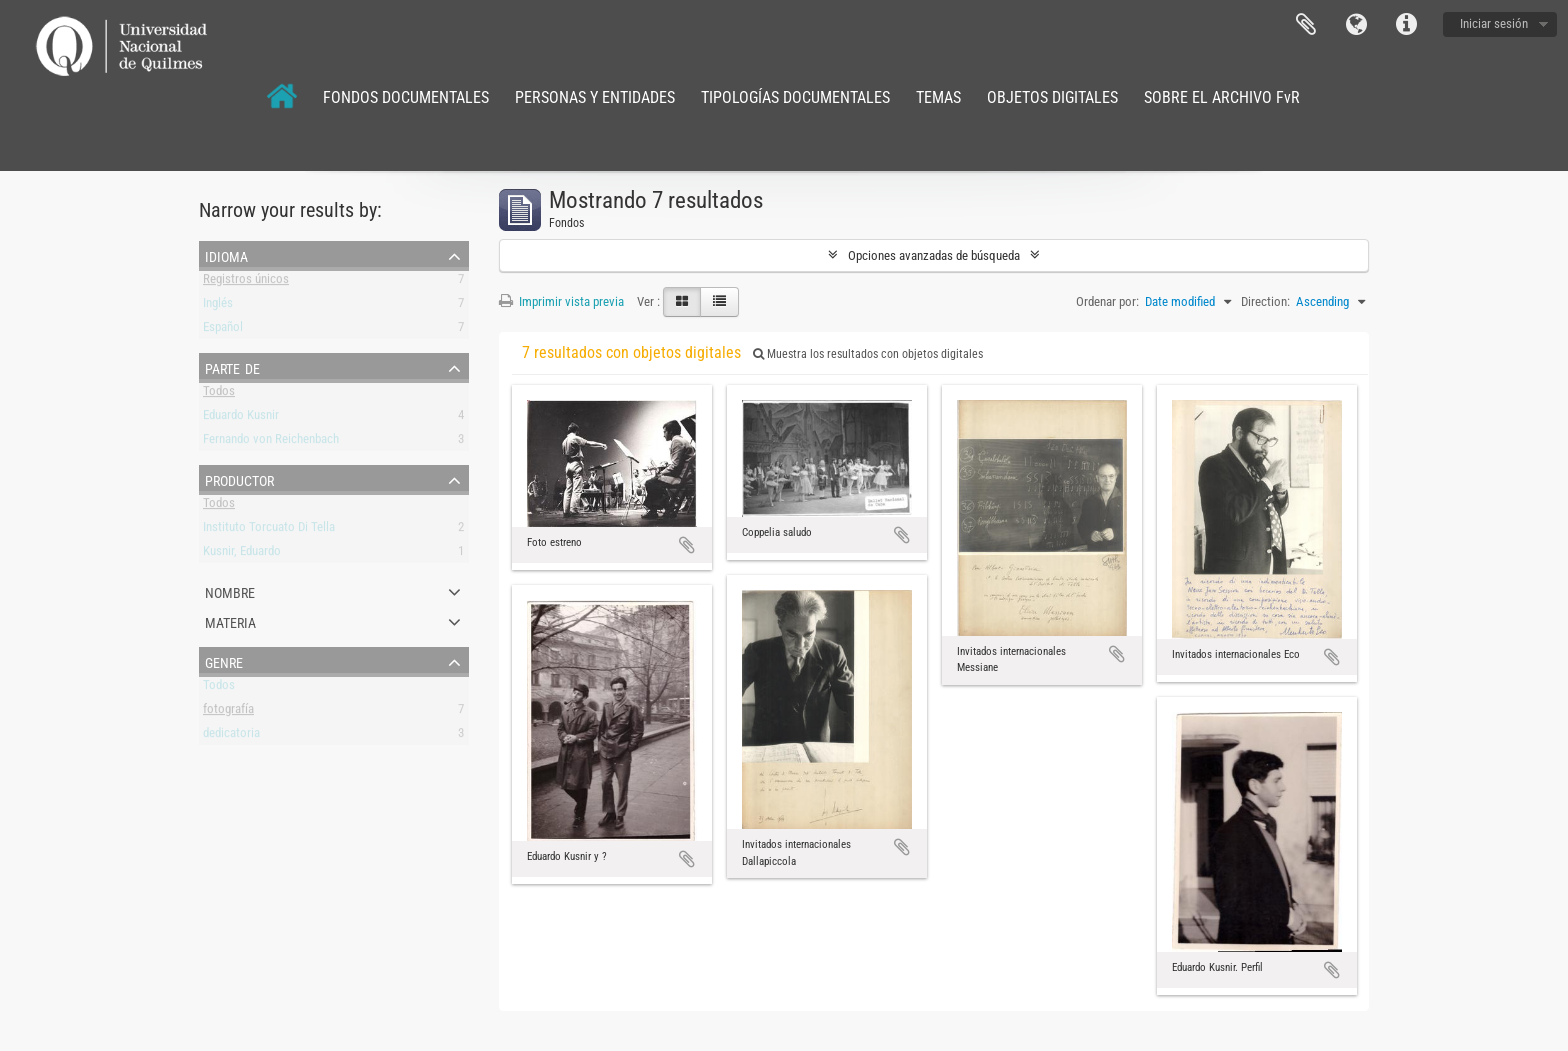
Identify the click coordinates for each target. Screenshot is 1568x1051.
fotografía (228, 712)
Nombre (230, 591)
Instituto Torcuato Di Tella (269, 530)
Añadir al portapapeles (687, 545)
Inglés (218, 306)
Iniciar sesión (1494, 23)
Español (223, 330)
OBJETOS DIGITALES (1052, 97)
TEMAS (938, 97)
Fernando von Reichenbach (271, 442)
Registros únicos (246, 282)
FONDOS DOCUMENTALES (406, 97)
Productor (239, 479)
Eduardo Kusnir (241, 418)
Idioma (1356, 25)
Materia (230, 621)
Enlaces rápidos (1406, 25)
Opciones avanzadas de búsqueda (934, 255)
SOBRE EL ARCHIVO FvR (1222, 97)
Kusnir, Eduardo (242, 554)
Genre (224, 661)
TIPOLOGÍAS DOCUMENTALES (795, 97)
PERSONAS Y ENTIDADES (595, 97)
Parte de (232, 367)
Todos (219, 394)
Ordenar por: (1107, 301)
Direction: (1265, 301)
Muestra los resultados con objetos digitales (868, 354)
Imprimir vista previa (561, 301)
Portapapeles (1306, 25)
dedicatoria (231, 736)
